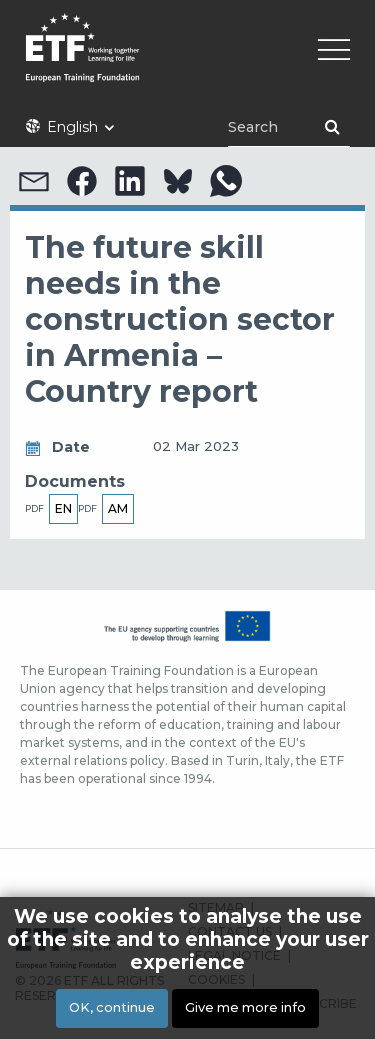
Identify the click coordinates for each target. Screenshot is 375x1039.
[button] (34, 181)
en (63, 508)
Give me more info (245, 1007)
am (118, 508)
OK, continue (112, 1007)
